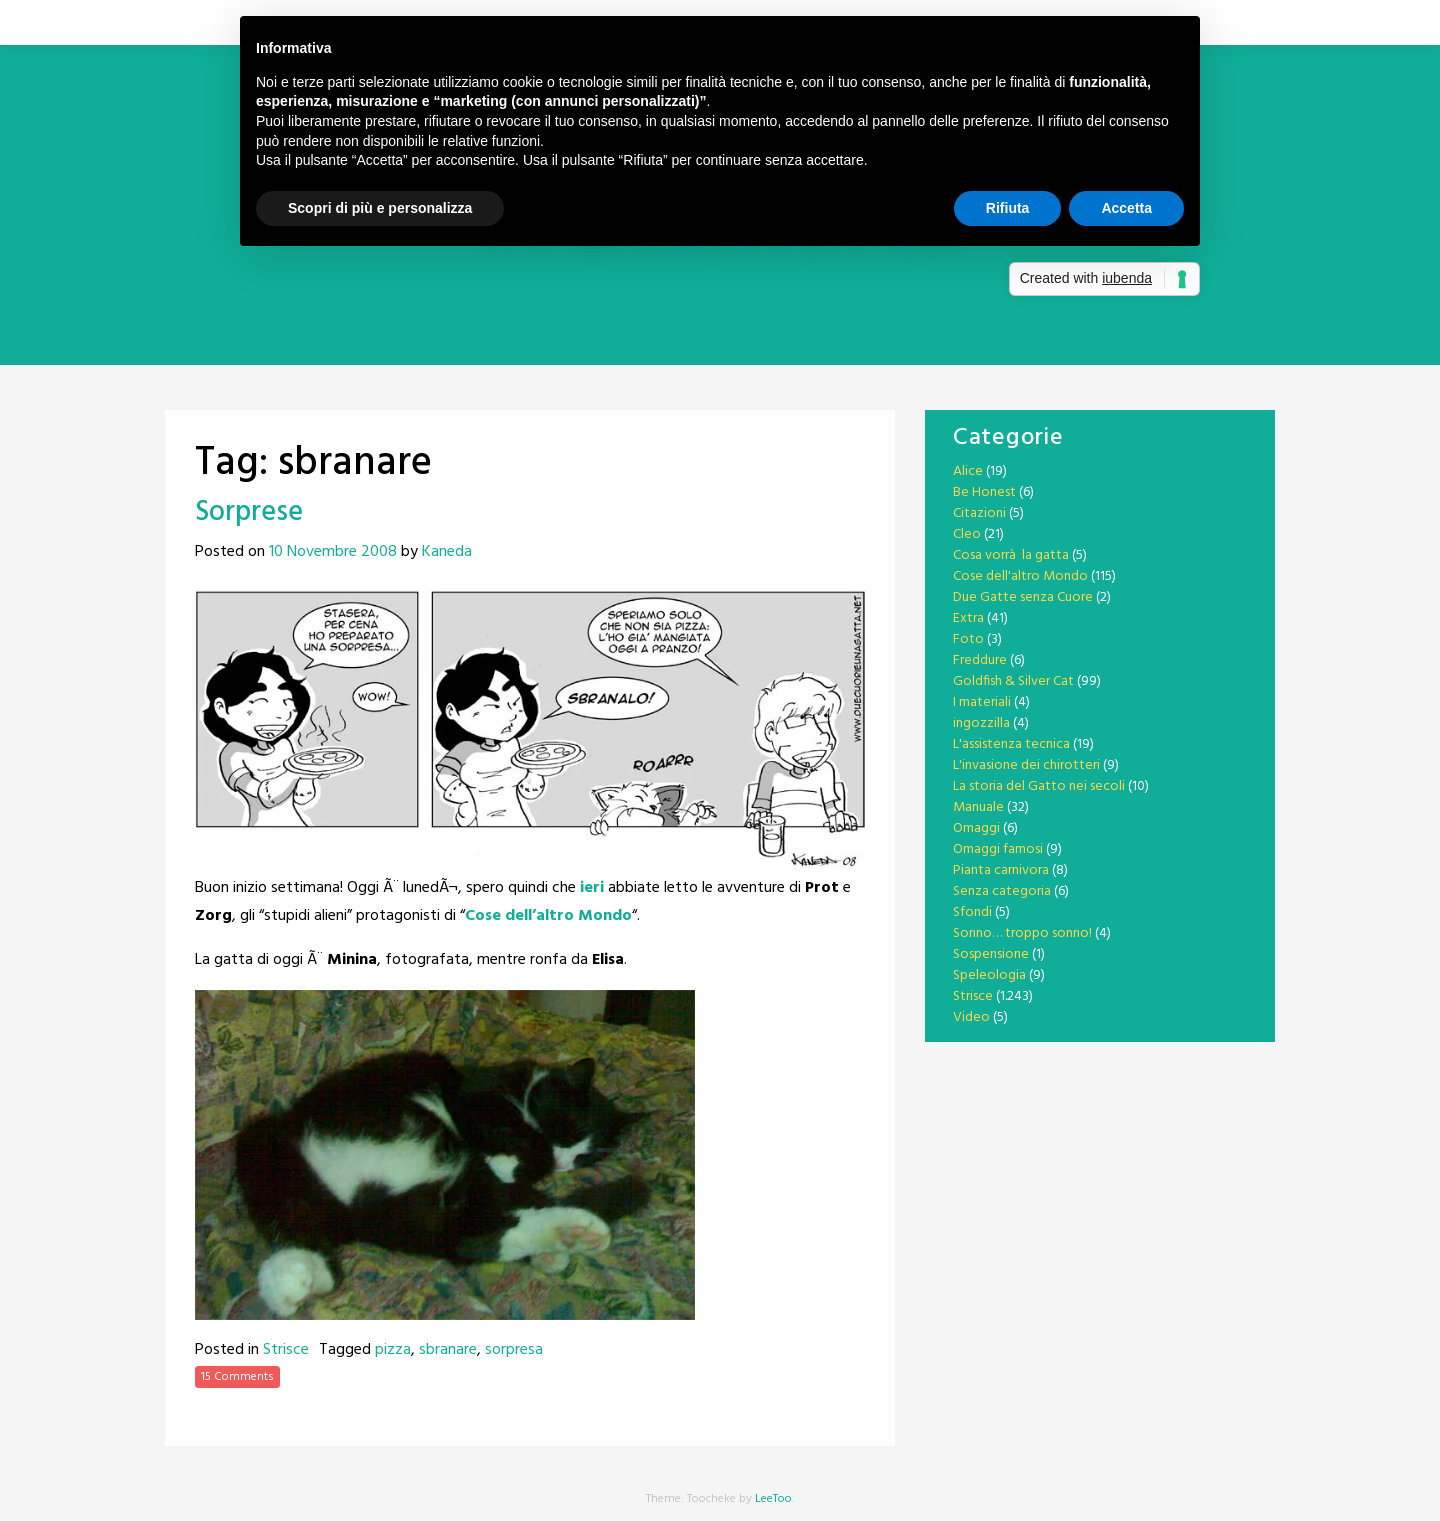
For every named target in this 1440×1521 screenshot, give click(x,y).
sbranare (448, 1350)
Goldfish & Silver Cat (1013, 681)
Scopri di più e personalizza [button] (380, 208)
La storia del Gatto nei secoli (1039, 786)
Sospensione (991, 954)
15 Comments (237, 1377)
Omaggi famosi (998, 849)
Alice (968, 471)
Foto (968, 639)
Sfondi (972, 912)
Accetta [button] (1126, 208)
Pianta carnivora (1001, 870)
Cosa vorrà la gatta (1011, 555)
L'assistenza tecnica (1011, 744)
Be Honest (984, 492)
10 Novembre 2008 (333, 552)
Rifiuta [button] (1008, 208)
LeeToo (773, 1499)
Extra (968, 618)
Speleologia (989, 975)
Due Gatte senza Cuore (1023, 597)
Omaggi (976, 828)
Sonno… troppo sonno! (1022, 933)
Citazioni (979, 513)
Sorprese (249, 512)
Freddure (980, 660)
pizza (393, 1350)
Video (971, 1017)
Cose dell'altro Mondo (1020, 576)
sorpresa (514, 1350)
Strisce (286, 1350)
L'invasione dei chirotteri (1026, 765)
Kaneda (447, 552)
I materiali (982, 702)
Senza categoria (1002, 891)
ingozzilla (981, 723)
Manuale (978, 807)
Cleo (967, 534)
